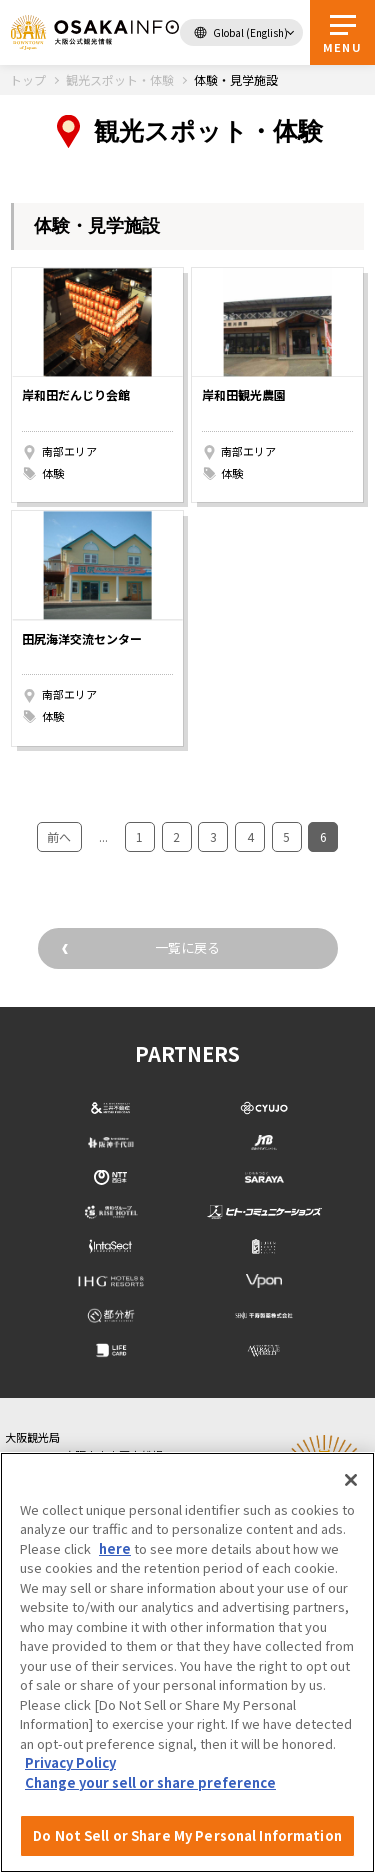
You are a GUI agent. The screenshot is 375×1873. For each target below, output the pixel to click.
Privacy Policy (70, 1762)
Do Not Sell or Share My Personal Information (187, 1835)
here (115, 1548)
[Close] (351, 1480)
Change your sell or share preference (150, 1782)
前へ (59, 836)
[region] (187, 1662)
